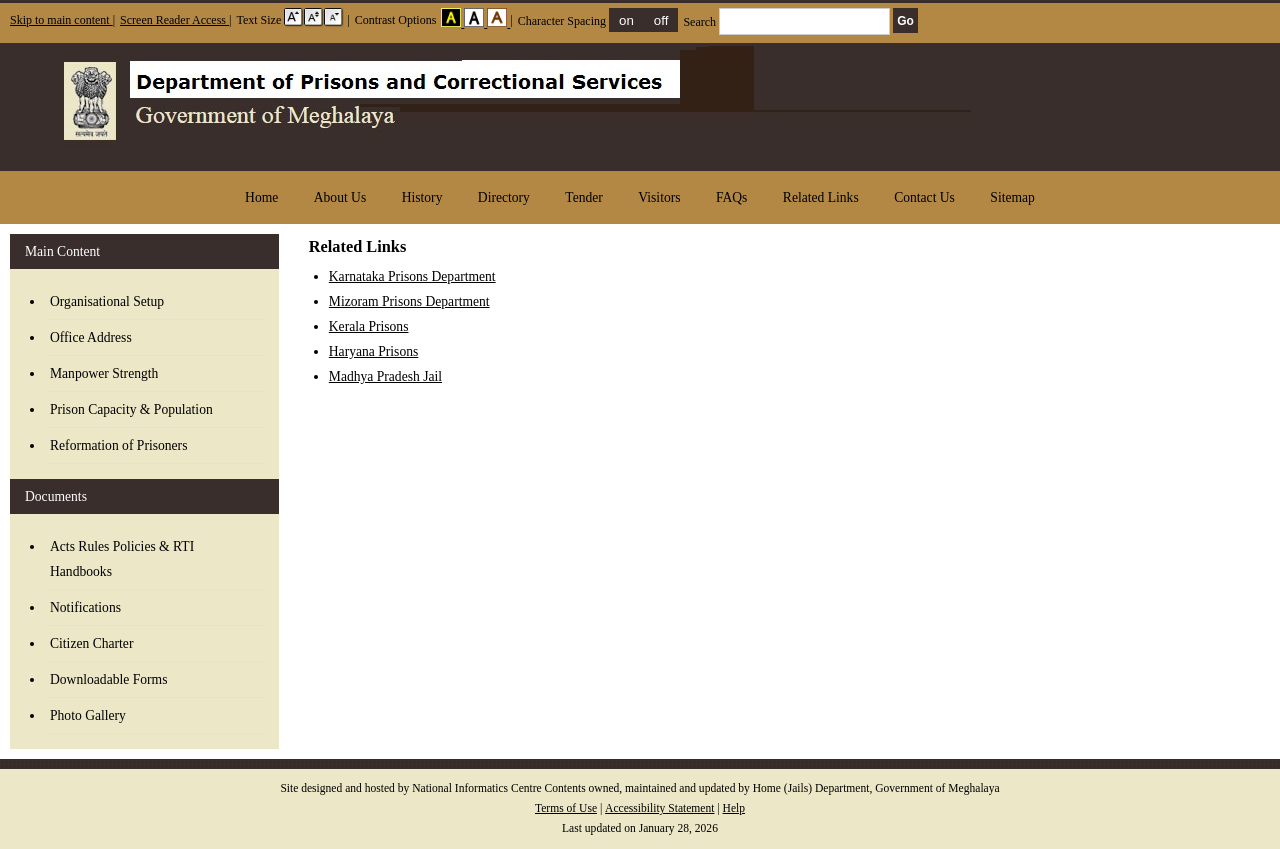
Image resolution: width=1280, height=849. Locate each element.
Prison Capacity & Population (131, 409)
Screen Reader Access (174, 20)
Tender (584, 197)
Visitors (659, 197)
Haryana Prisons (373, 351)
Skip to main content (61, 20)
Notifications (85, 607)
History (422, 197)
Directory (504, 197)
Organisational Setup (107, 301)
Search (788, 22)
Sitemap (1012, 197)
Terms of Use (566, 808)
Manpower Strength (104, 373)
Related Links (821, 197)
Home (261, 197)
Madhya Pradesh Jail (385, 376)
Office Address (91, 337)
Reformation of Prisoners (118, 445)
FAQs (731, 197)
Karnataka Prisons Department (412, 276)
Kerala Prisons (369, 326)
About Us (340, 197)
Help (734, 808)
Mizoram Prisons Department (409, 301)
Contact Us (924, 197)
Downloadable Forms (108, 679)
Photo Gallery (88, 715)
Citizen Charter (91, 643)
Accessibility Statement (659, 808)
